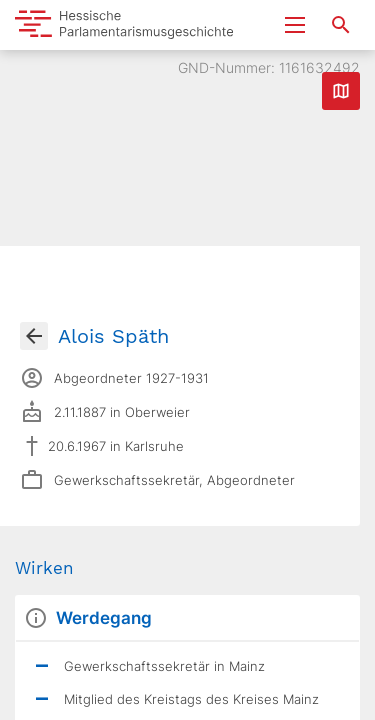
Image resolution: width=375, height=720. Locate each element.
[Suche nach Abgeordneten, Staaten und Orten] (341, 25)
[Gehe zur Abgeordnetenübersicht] (34, 336)
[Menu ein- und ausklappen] (295, 25)
